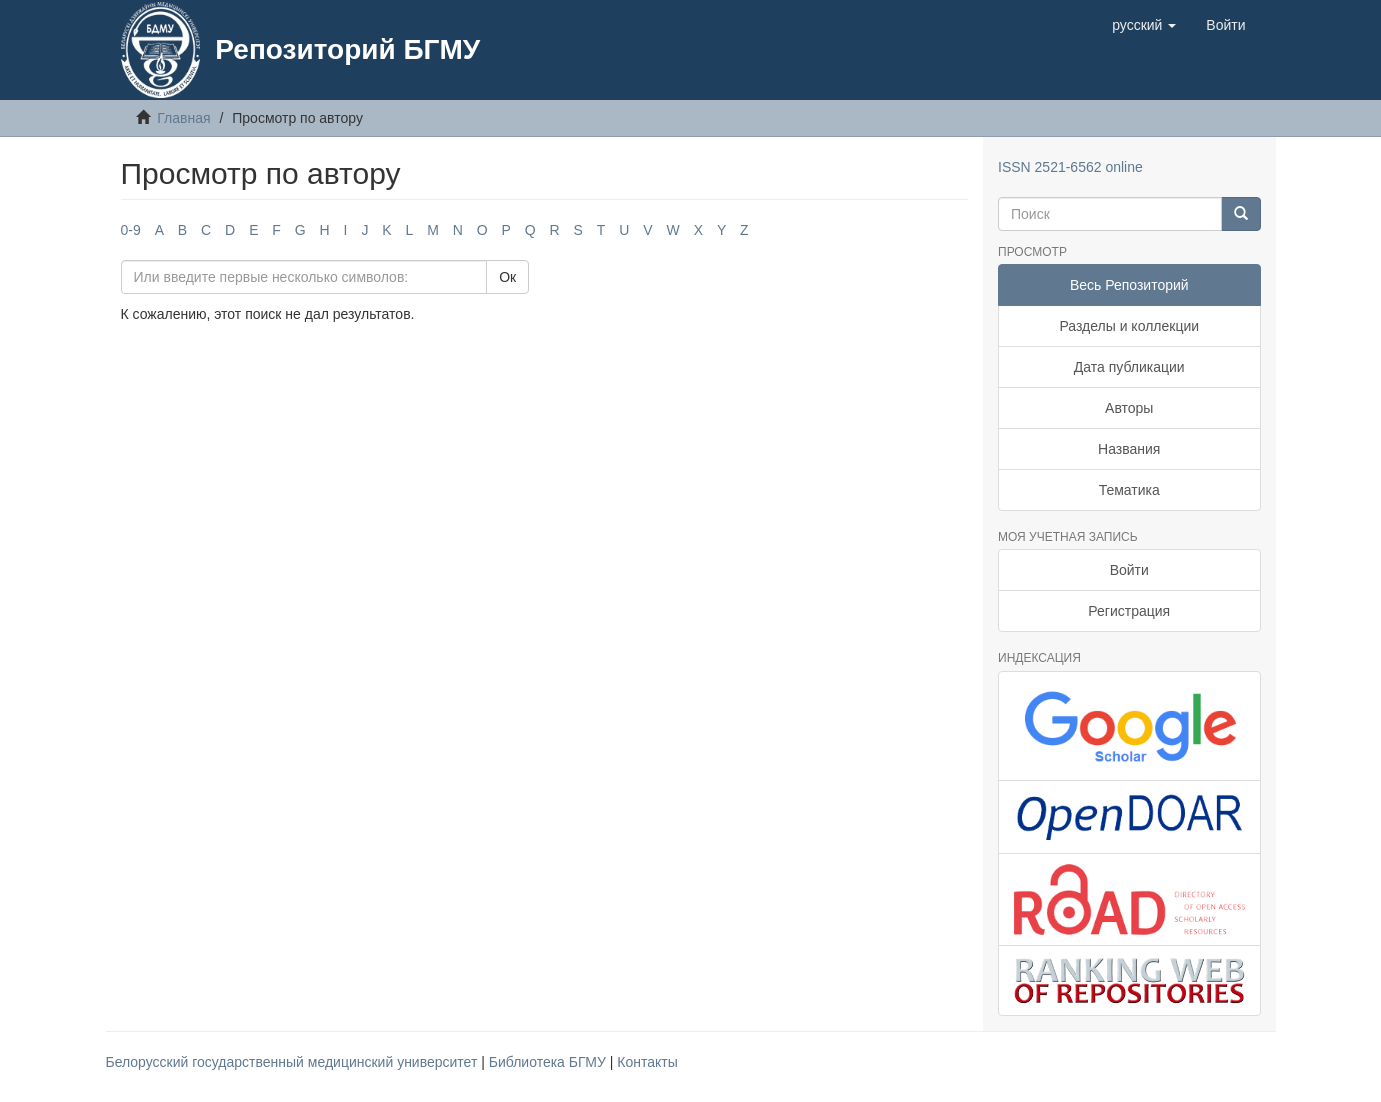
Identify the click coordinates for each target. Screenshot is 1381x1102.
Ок (507, 277)
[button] (1144, 25)
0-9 (131, 230)
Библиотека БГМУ (549, 1062)
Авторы (1129, 408)
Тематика (1129, 490)
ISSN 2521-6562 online (1070, 167)
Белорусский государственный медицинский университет (294, 1062)
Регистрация (1129, 611)
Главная (183, 118)
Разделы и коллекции (1129, 326)
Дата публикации (1129, 367)
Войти (1129, 570)
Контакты (647, 1062)
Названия (1129, 449)
